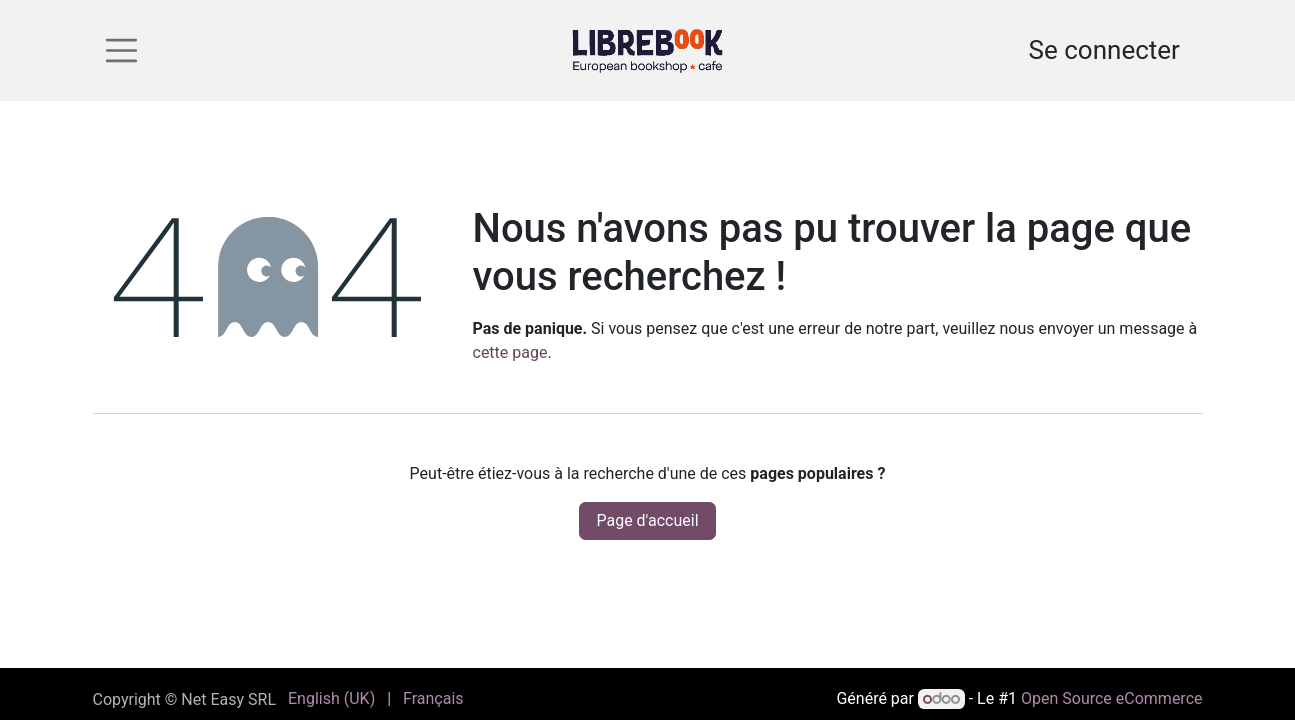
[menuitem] (331, 699)
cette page (510, 352)
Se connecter (1104, 50)
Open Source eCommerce (1112, 698)
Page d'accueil (647, 520)
